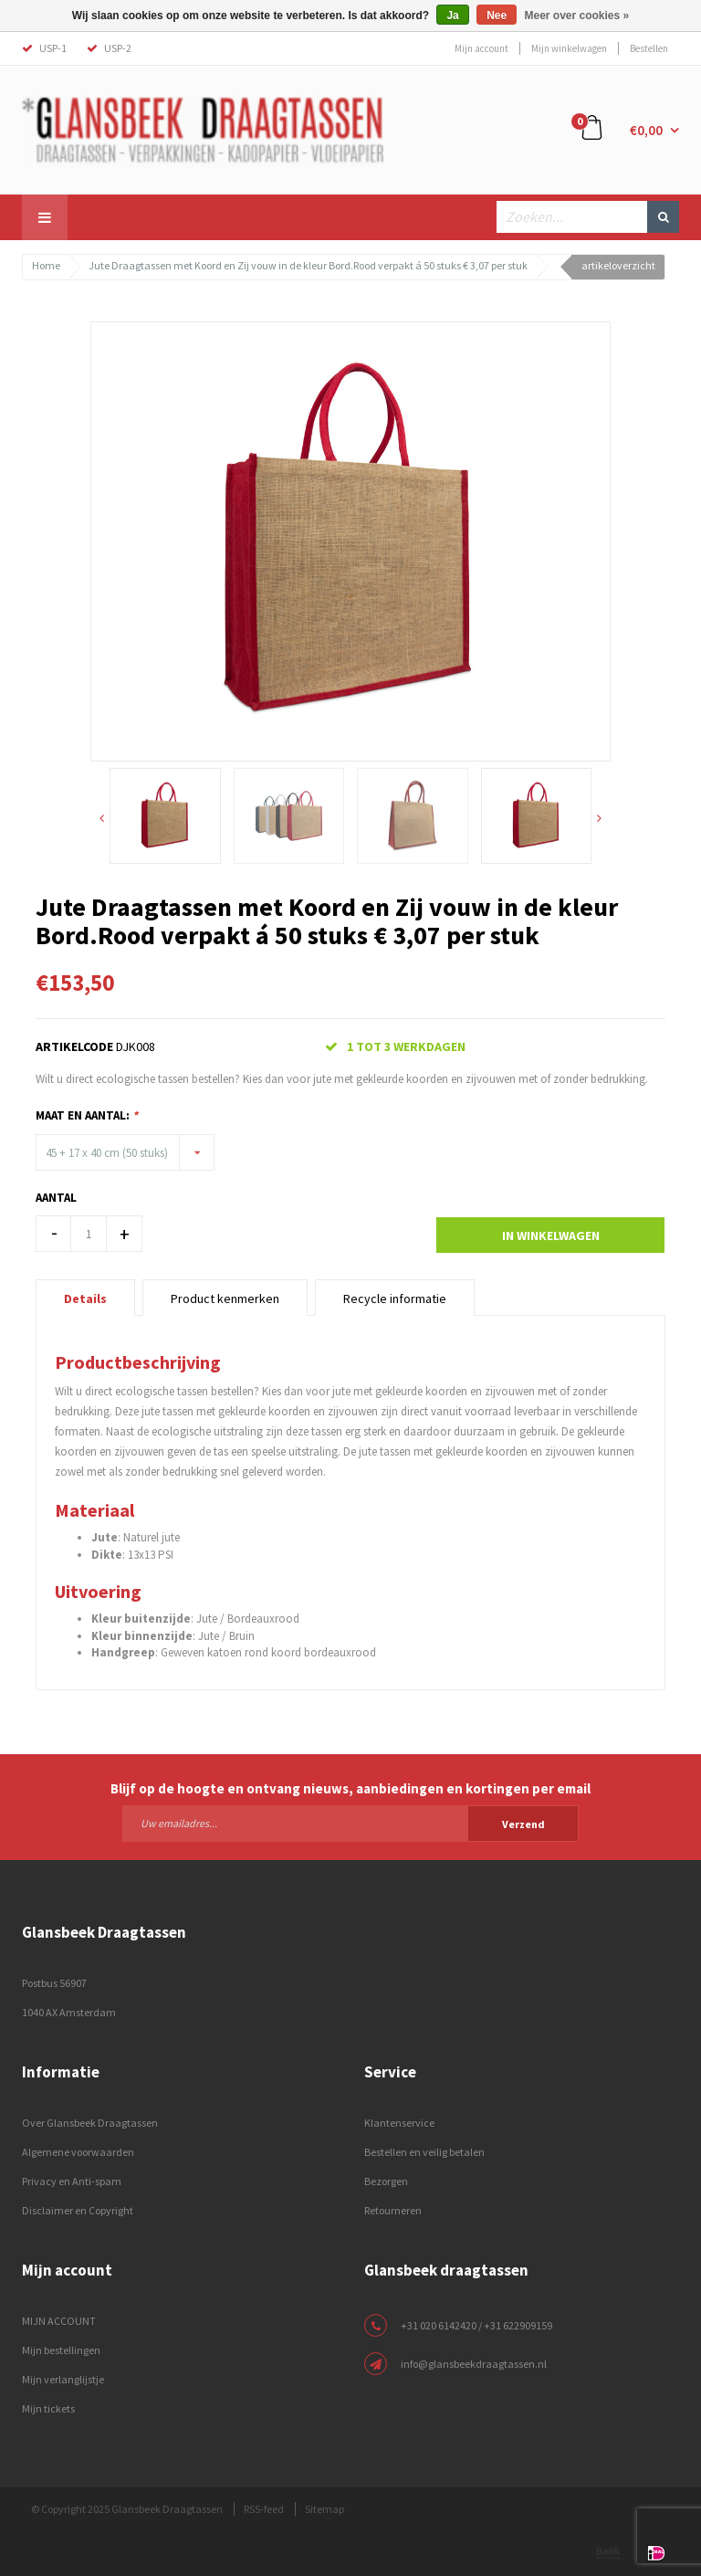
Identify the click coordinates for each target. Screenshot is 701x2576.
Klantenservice (399, 2122)
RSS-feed (264, 2509)
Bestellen (649, 48)
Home (46, 265)
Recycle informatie (394, 1298)
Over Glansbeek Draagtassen (90, 2122)
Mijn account (481, 48)
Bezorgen (386, 2181)
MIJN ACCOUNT (59, 2321)
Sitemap (324, 2509)
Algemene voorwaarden (78, 2152)
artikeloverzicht (618, 265)
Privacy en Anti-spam (71, 2181)
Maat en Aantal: (87, 1115)
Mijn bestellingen (61, 2350)
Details (85, 1298)
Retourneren (393, 2210)
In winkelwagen (551, 1235)
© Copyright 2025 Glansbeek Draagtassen (127, 2509)
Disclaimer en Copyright (77, 2210)
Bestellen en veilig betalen (424, 2152)
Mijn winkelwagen (569, 48)
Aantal (56, 1197)
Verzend (523, 1824)
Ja (452, 15)
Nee (497, 15)
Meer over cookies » (577, 15)
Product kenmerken (225, 1298)
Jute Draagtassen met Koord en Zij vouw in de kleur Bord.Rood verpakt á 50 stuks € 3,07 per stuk (308, 265)
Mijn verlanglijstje (63, 2379)
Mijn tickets (48, 2408)
